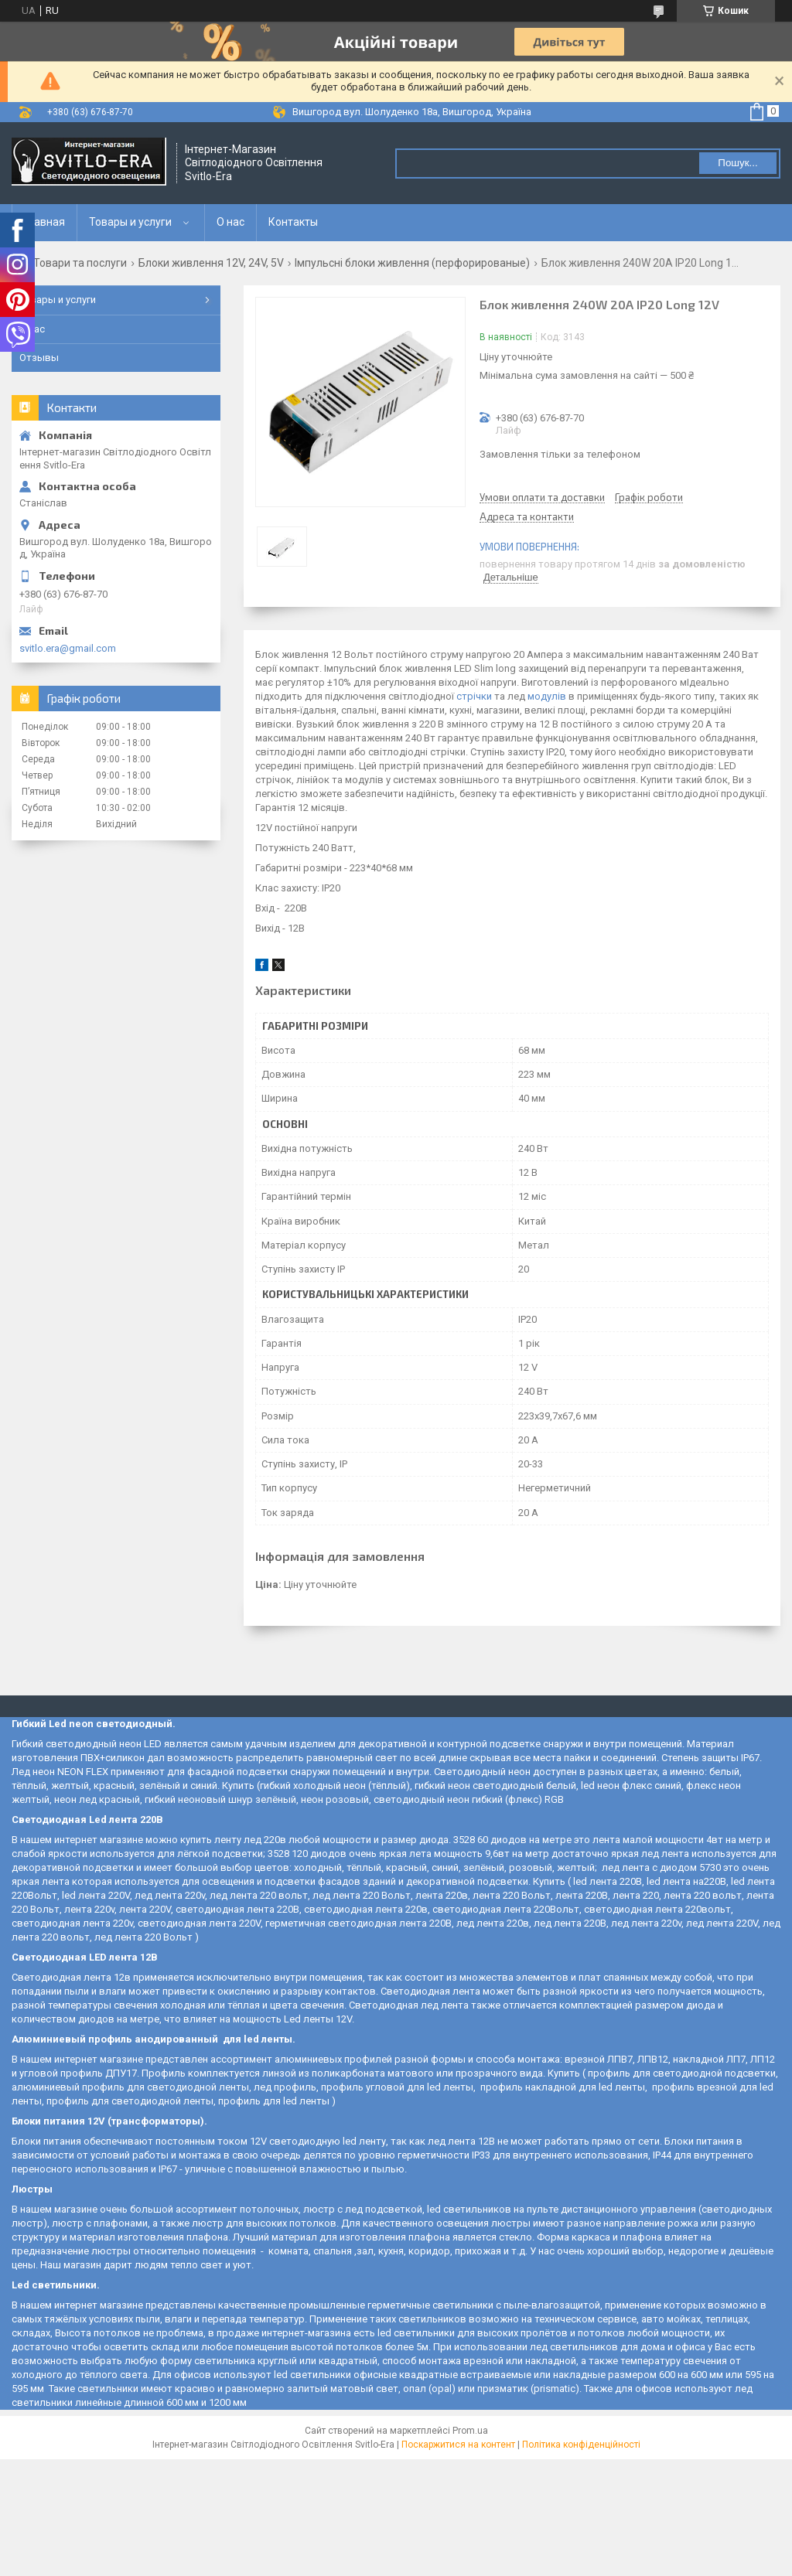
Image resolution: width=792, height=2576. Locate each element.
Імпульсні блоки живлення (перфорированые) (412, 263)
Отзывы (39, 357)
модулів (546, 696)
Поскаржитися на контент (458, 2444)
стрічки (474, 696)
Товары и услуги (130, 222)
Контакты (293, 222)
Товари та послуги (80, 263)
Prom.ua (470, 2430)
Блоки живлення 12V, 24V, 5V (211, 263)
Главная (44, 222)
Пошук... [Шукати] (737, 163)
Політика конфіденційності (581, 2444)
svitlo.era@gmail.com (67, 648)
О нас (230, 222)
